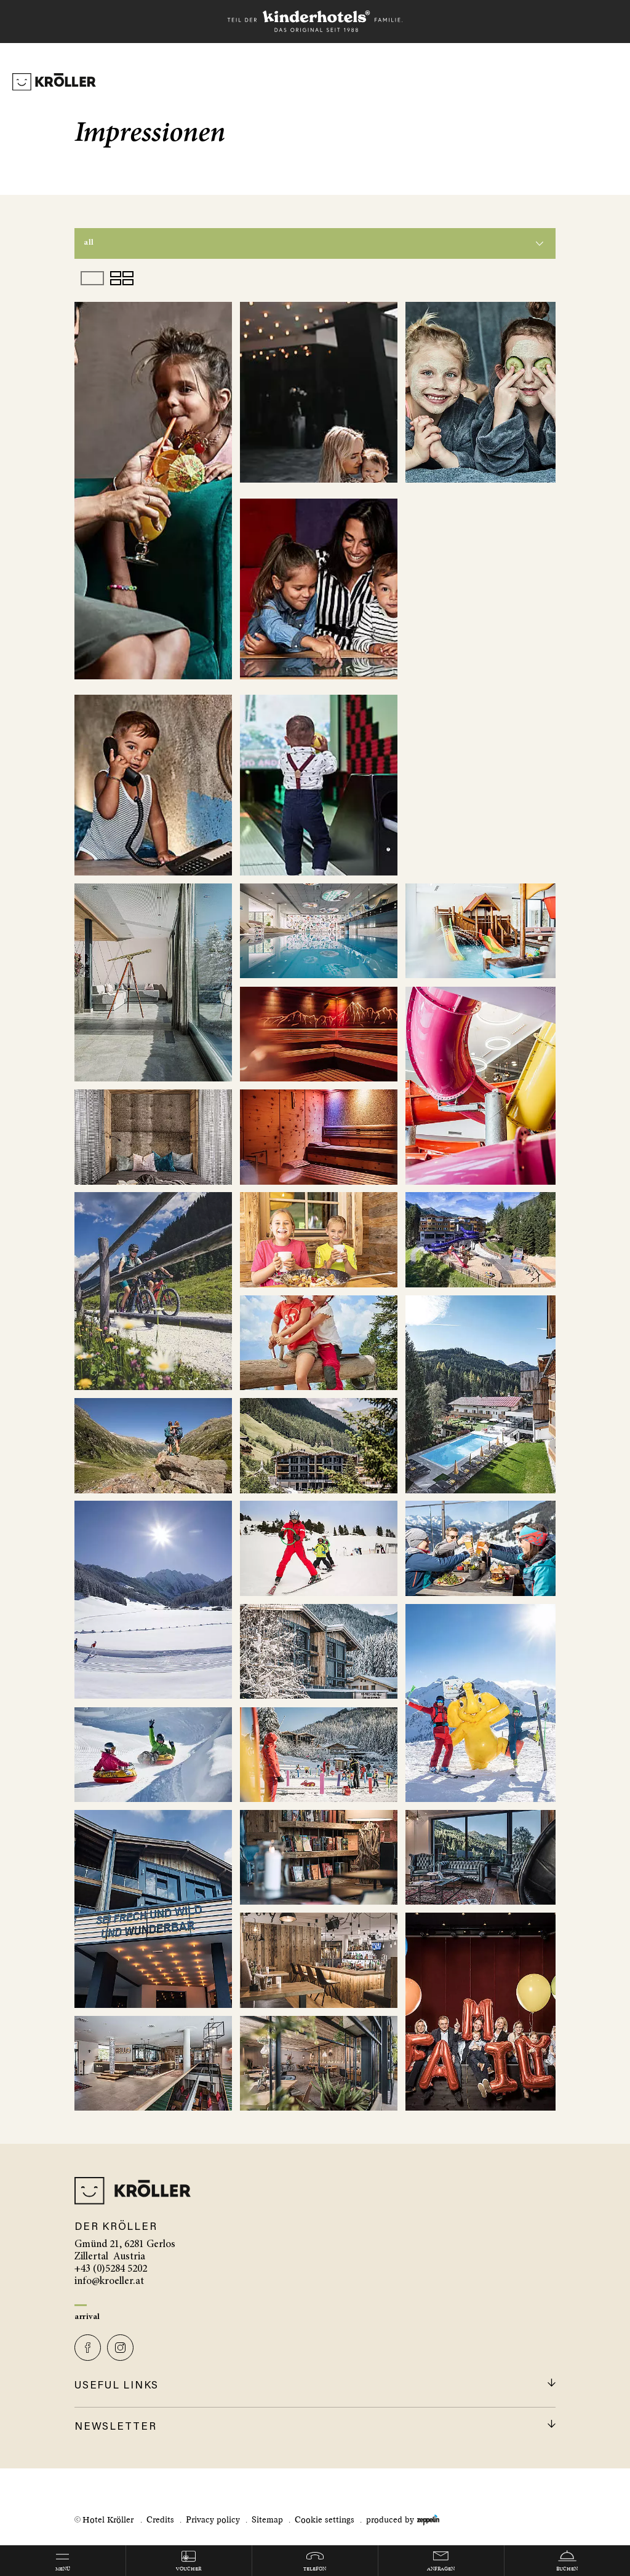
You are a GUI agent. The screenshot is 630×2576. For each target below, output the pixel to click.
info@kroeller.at (109, 2282)
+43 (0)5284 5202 (110, 2269)
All (89, 243)
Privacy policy (213, 2520)
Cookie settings (324, 2520)
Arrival (87, 2317)
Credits (160, 2520)
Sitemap (267, 2520)
